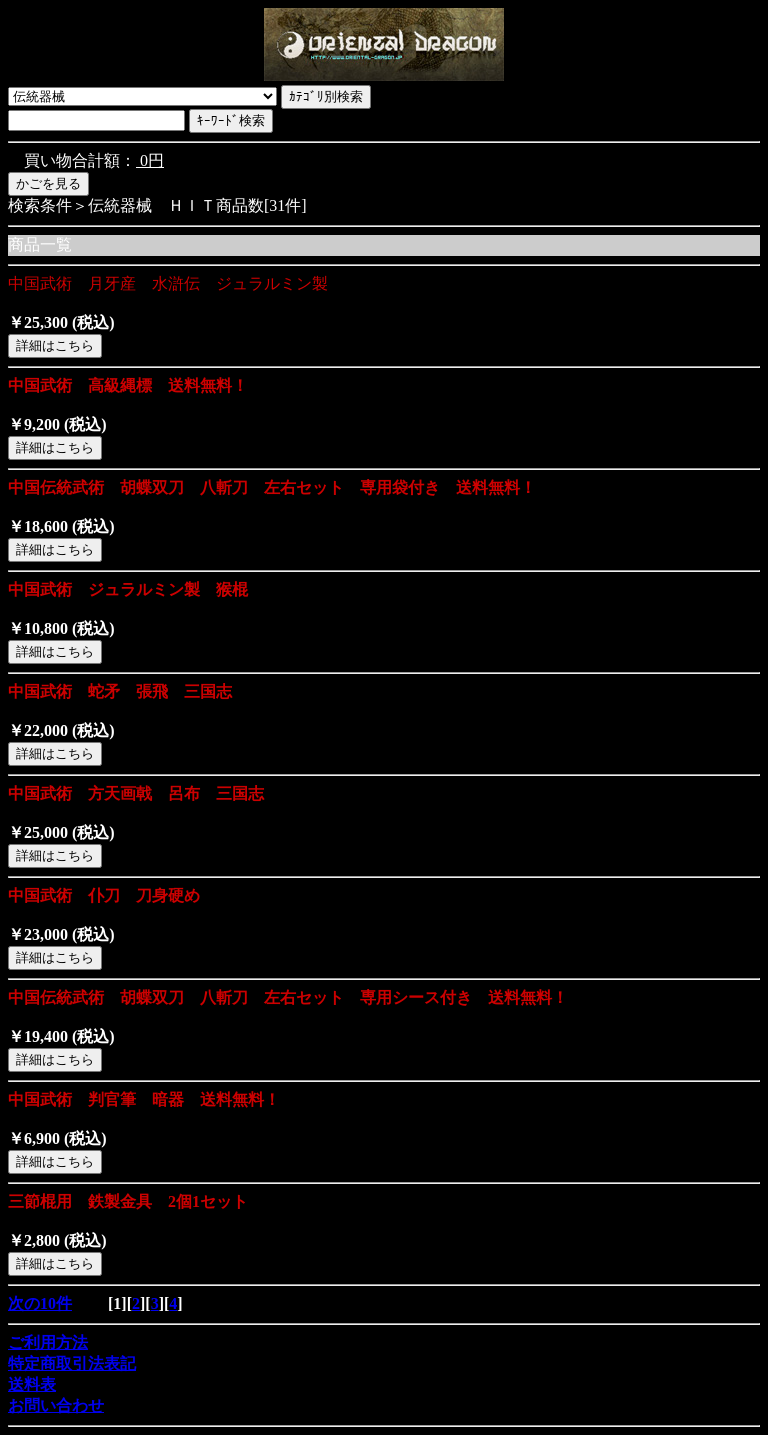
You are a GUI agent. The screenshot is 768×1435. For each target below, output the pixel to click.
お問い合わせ (56, 1405)
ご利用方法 (48, 1342)
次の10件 (40, 1303)
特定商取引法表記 (72, 1363)
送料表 (32, 1384)
